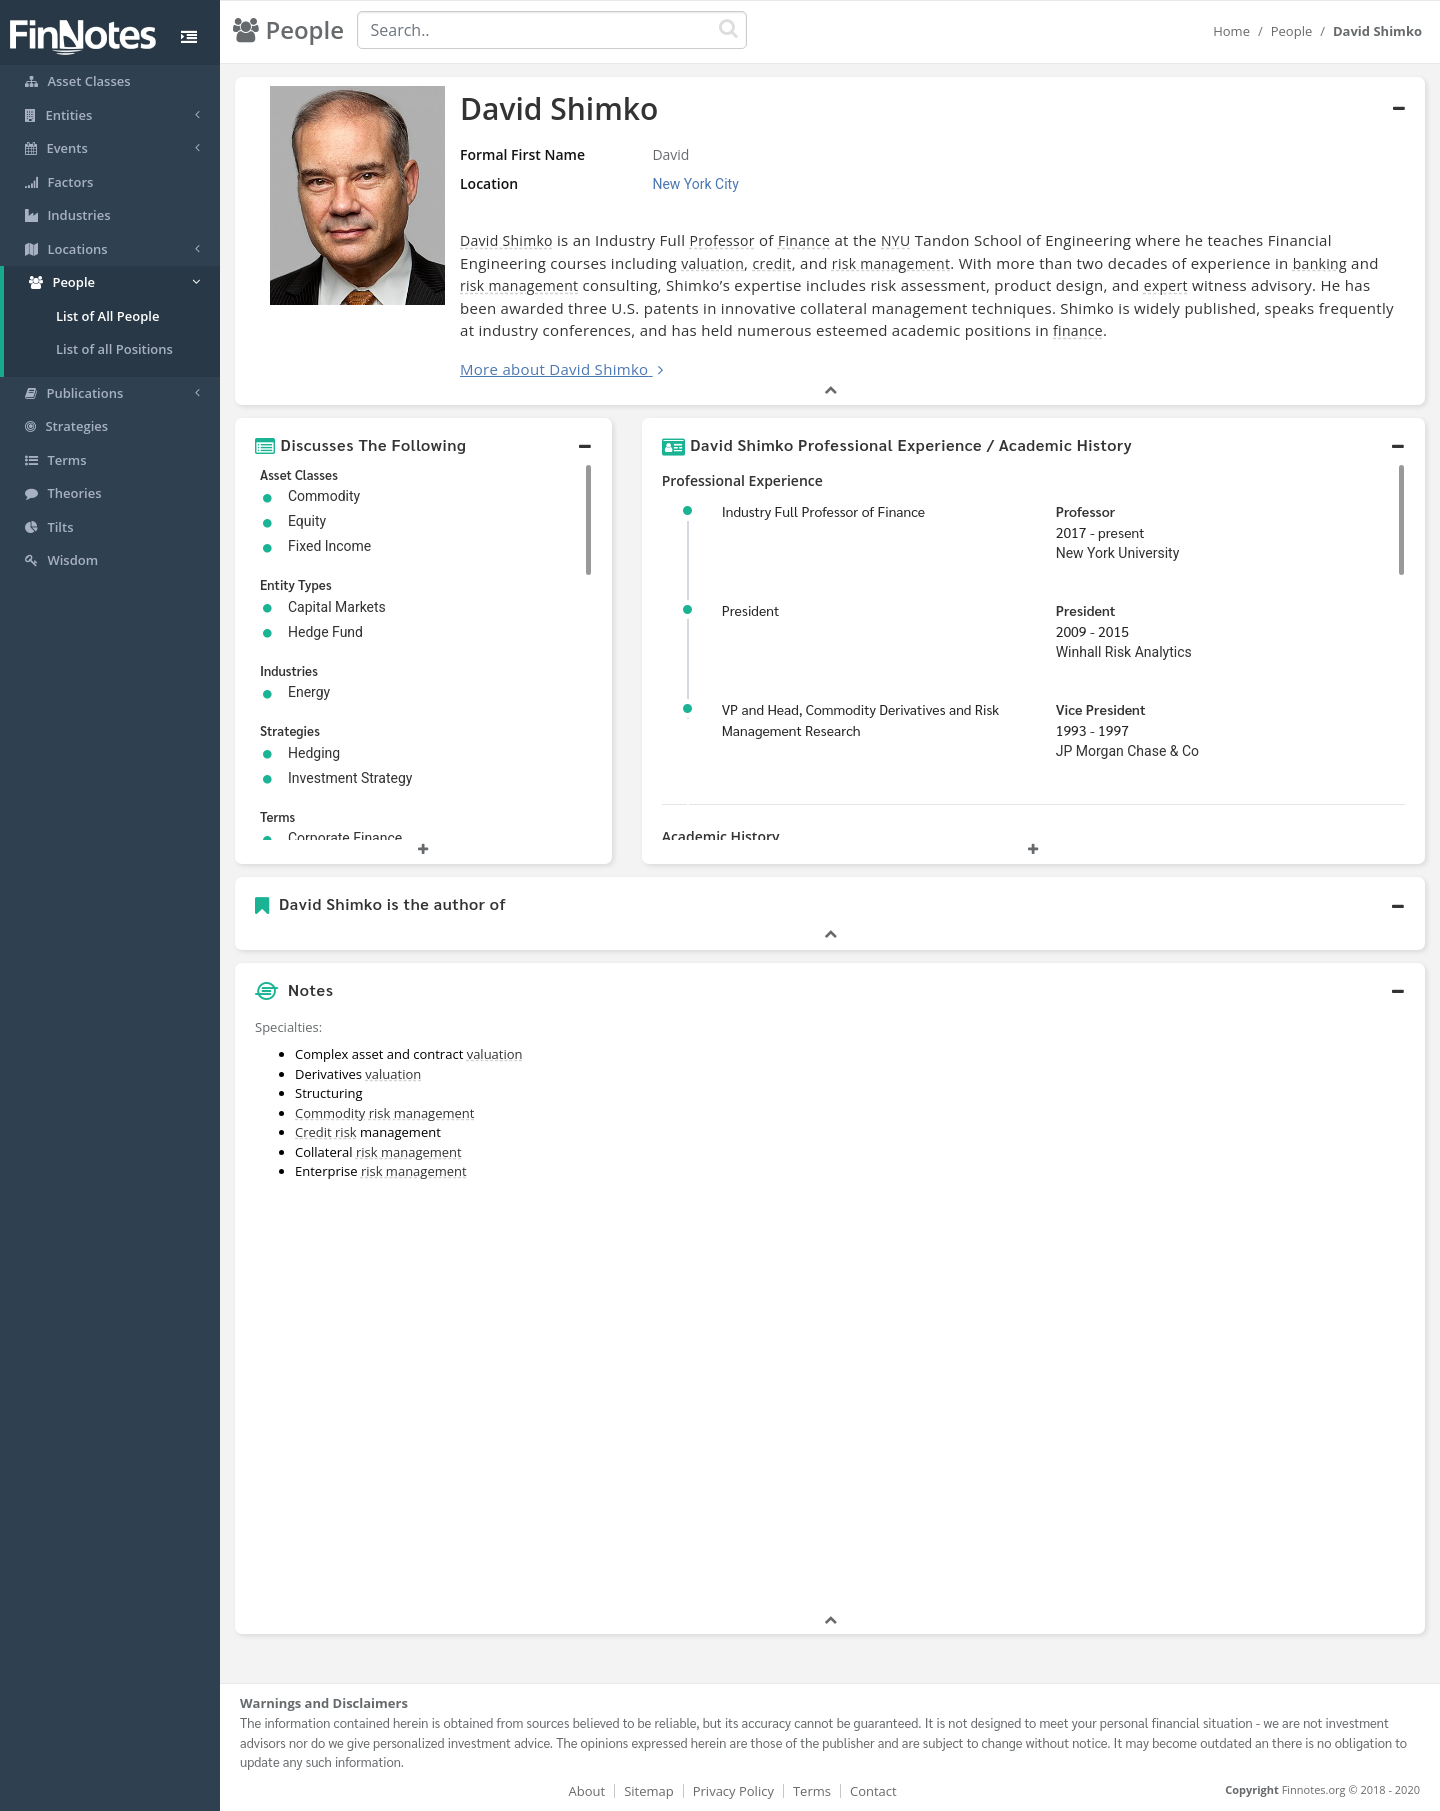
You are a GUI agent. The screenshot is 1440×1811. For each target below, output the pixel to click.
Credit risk (326, 1132)
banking (1320, 263)
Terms (812, 1791)
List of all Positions (114, 349)
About (587, 1791)
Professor (721, 240)
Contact (873, 1791)
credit (771, 263)
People (1291, 31)
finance (1078, 330)
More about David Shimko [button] (554, 369)
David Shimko (506, 240)
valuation (712, 263)
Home (1231, 31)
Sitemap (649, 1791)
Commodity (330, 1113)
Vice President (1101, 709)
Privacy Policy (733, 1791)
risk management (891, 263)
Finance (804, 240)
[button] (423, 445)
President (1086, 610)
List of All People (107, 316)
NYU (895, 240)
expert (1166, 285)
